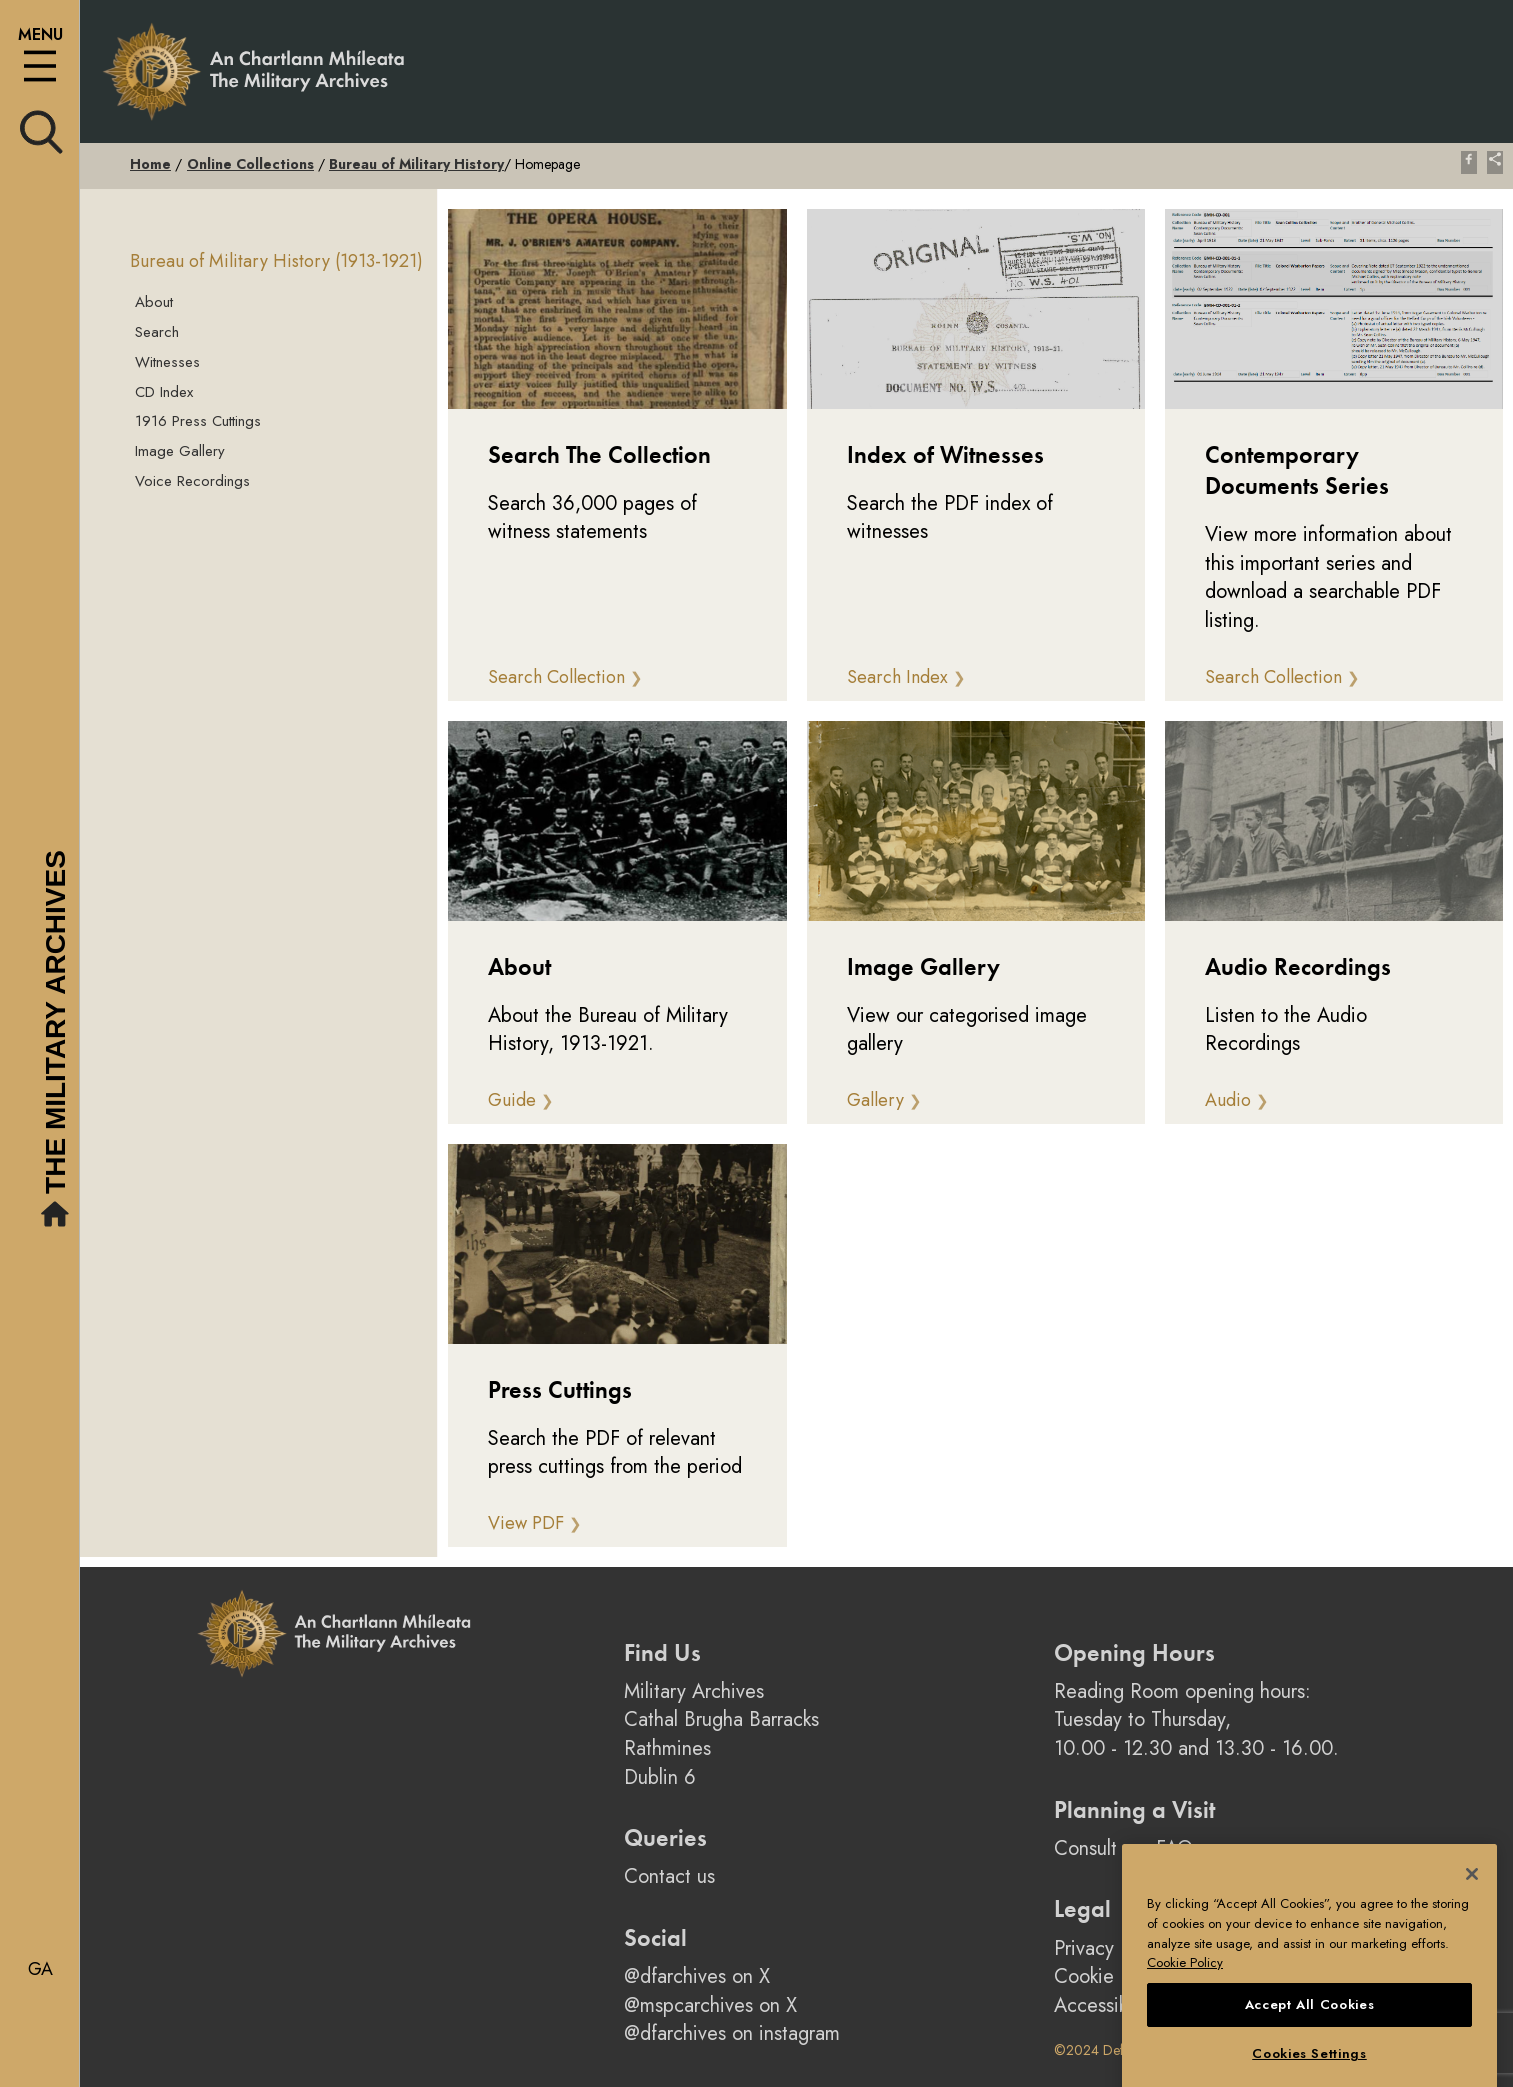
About (154, 302)
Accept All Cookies (1310, 2041)
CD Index (164, 392)
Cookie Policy (1111, 1976)
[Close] (1472, 1911)
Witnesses (167, 362)
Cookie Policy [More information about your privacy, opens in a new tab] (1185, 2000)
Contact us (669, 1876)
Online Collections (250, 164)
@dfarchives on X (697, 1976)
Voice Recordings (192, 481)
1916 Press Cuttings (198, 421)
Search (157, 332)
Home (150, 164)
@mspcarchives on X (710, 2005)
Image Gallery (180, 451)
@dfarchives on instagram (732, 2033)
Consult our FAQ (1123, 1848)
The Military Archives (58, 1042)
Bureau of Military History (416, 164)
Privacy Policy (1111, 1948)
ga (40, 1969)
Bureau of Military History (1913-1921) (276, 261)
